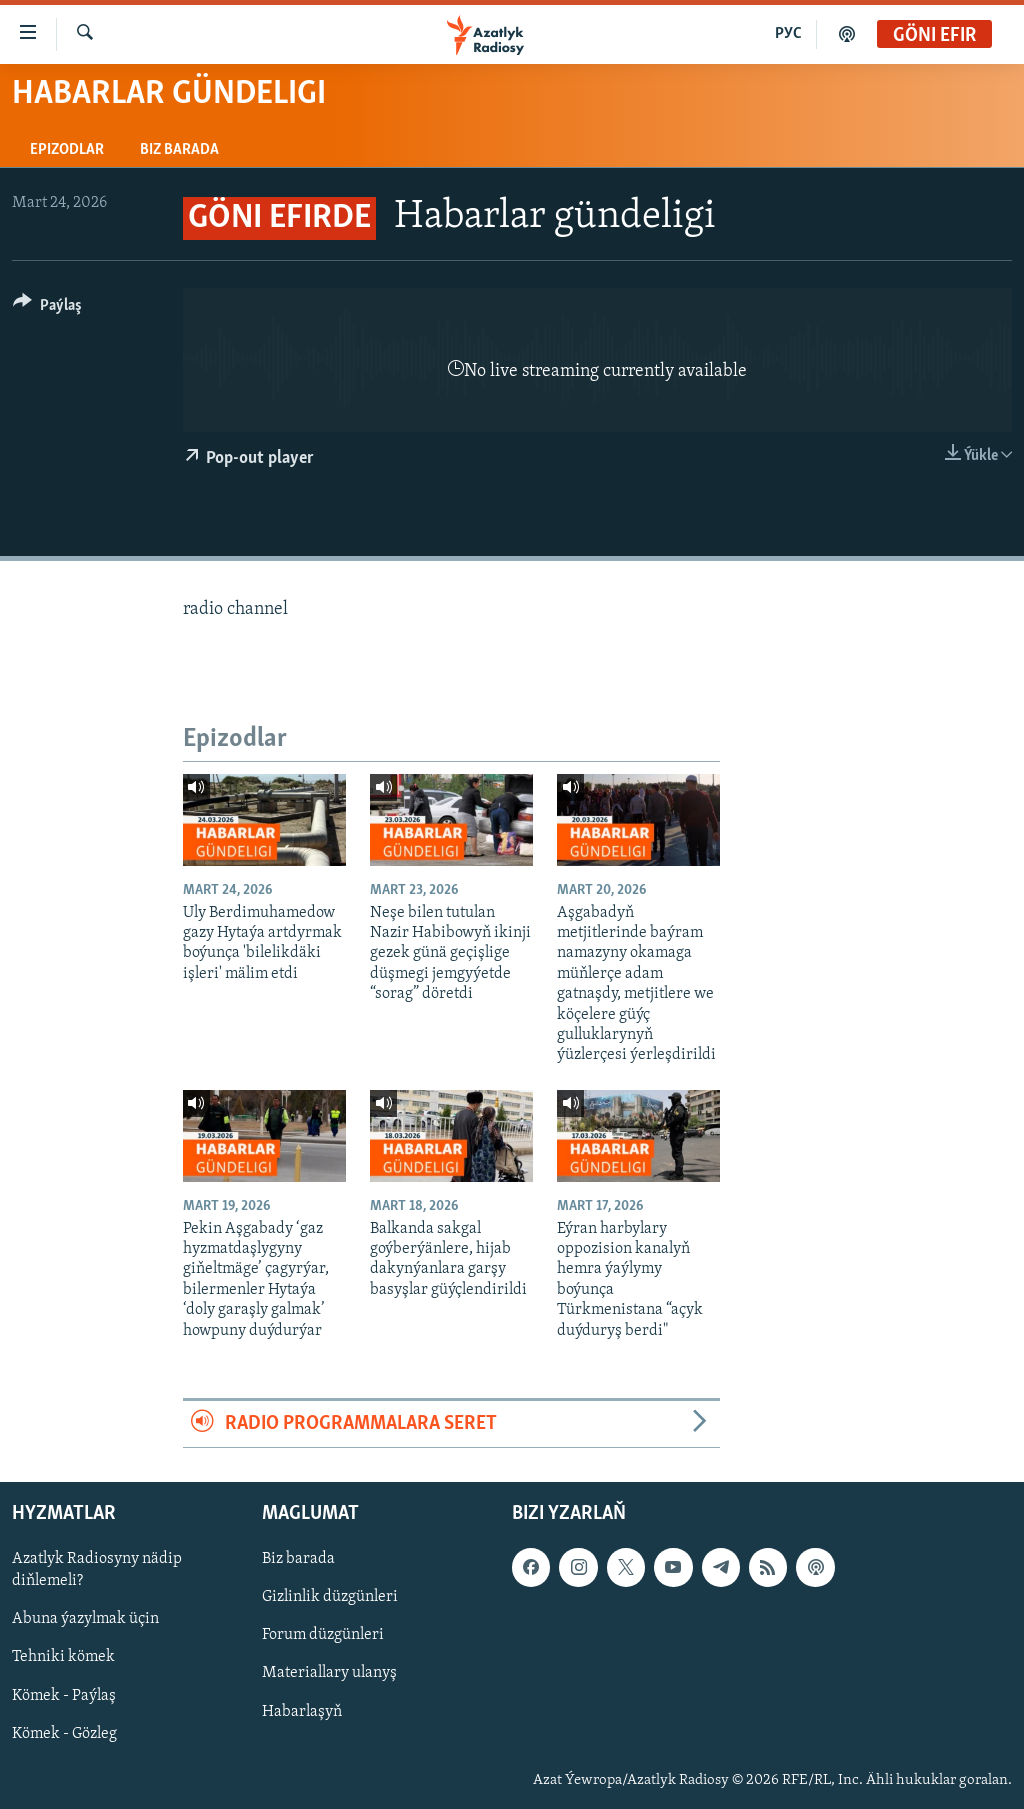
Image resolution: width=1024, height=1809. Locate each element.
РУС (788, 34)
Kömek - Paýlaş (64, 1696)
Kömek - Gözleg (64, 1734)
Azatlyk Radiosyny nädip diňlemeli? (97, 1571)
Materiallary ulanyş (329, 1674)
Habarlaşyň (302, 1712)
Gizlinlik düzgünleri (330, 1598)
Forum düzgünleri (323, 1636)
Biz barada (179, 150)
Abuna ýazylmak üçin (85, 1620)
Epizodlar (67, 150)
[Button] (47, 308)
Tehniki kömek (63, 1658)
